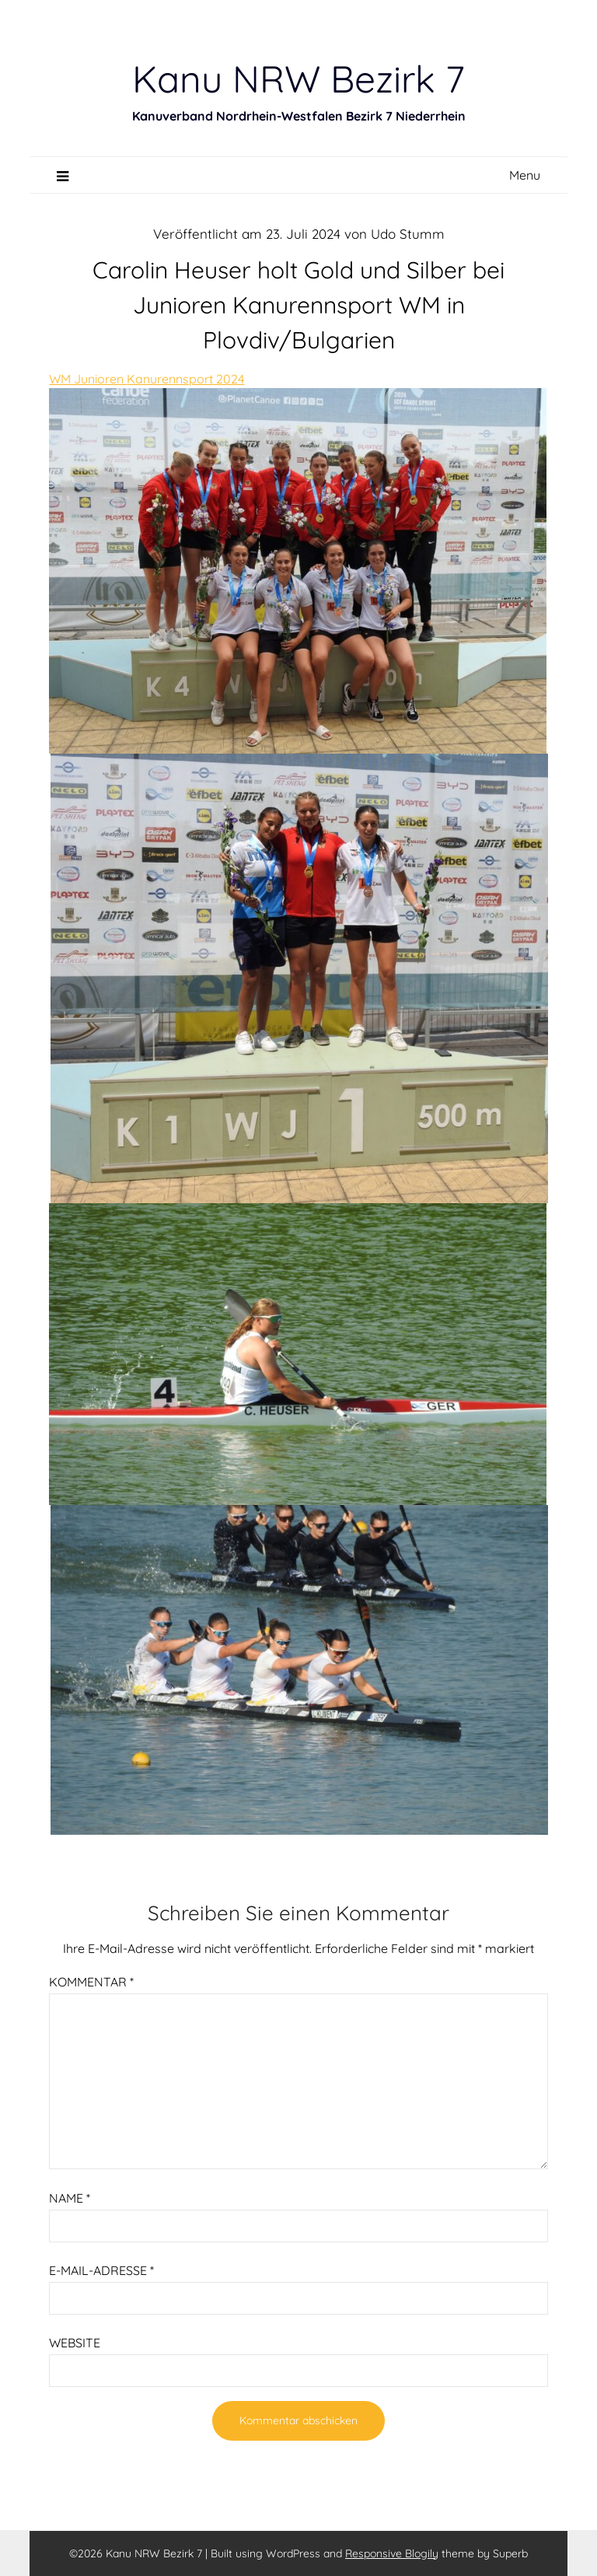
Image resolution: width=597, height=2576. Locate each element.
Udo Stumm (408, 234)
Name (69, 2198)
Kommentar (91, 1982)
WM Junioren (88, 379)
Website (74, 2342)
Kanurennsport (170, 379)
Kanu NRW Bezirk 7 (298, 78)
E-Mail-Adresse (101, 2270)
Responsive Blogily (391, 2553)
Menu (524, 175)
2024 (228, 379)
